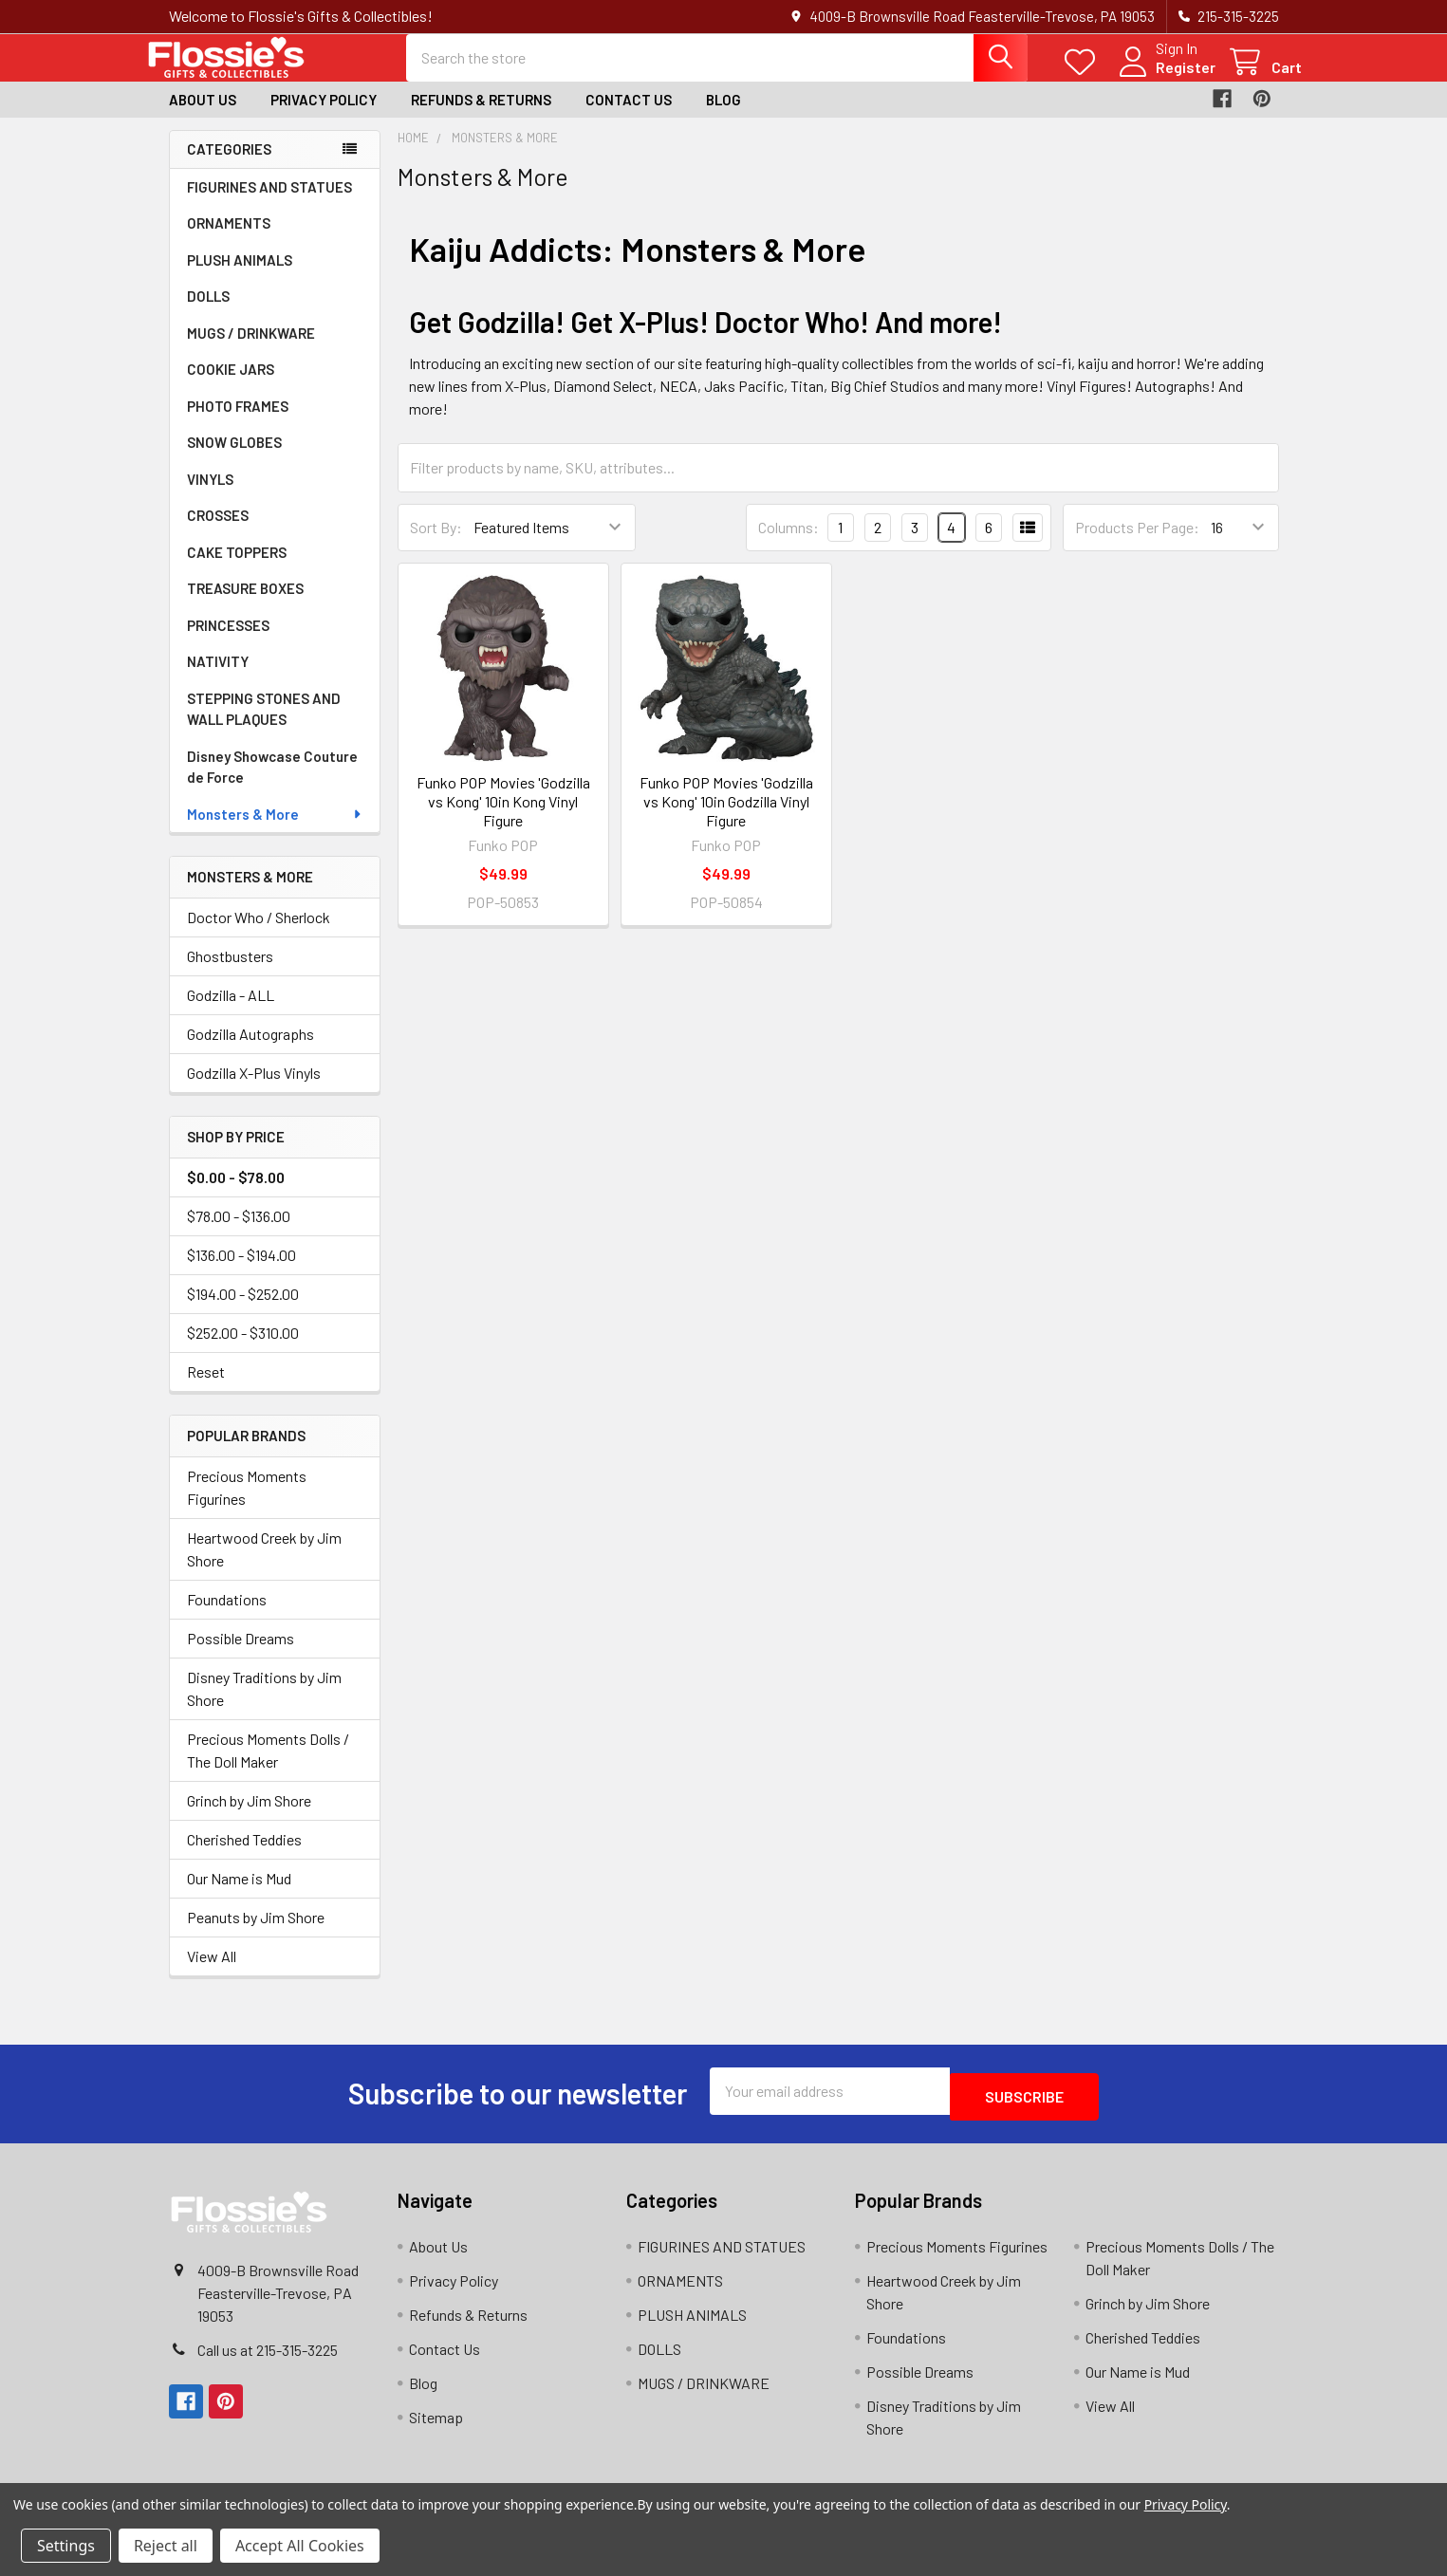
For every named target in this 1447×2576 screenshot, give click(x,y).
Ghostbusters (230, 973)
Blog (723, 116)
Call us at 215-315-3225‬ (267, 2361)
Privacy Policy (323, 116)
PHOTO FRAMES (237, 423)
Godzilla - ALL (230, 1012)
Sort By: (436, 544)
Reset (206, 1389)
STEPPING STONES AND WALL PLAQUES (264, 726)
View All (211, 1973)
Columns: (788, 544)
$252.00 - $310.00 (243, 1350)
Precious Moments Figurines (246, 1504)
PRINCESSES (228, 642)
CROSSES (218, 532)
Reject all (165, 2545)
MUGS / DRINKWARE (251, 350)
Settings (66, 2545)
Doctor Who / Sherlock (258, 934)
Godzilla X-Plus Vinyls (254, 1090)
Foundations (227, 1616)
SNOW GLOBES (234, 459)
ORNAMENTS (228, 240)
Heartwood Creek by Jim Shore (264, 1566)
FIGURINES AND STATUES (269, 204)
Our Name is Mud (239, 1895)
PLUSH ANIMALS (239, 277)
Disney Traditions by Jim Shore (264, 1705)
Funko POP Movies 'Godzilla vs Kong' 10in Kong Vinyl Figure (503, 818)
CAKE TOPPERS (237, 569)
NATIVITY (218, 678)
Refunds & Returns (481, 116)
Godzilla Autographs (250, 1051)
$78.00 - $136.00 (238, 1233)
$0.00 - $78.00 (236, 1194)
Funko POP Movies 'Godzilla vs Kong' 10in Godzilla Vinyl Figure (726, 818)
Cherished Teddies (244, 1856)
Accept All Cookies (299, 2545)
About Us (202, 116)
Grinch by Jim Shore (249, 1817)
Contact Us (628, 116)
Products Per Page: (1137, 544)
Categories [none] (229, 166)
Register (1163, 78)
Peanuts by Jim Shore (256, 1934)
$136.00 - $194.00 (241, 1272)
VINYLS (210, 496)
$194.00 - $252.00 (243, 1311)
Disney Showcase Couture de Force (272, 784)
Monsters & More (275, 831)
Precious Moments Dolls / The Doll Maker (268, 1767)
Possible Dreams (240, 1655)
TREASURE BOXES (245, 605)
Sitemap (436, 2428)
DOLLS (208, 313)
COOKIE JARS (230, 386)
